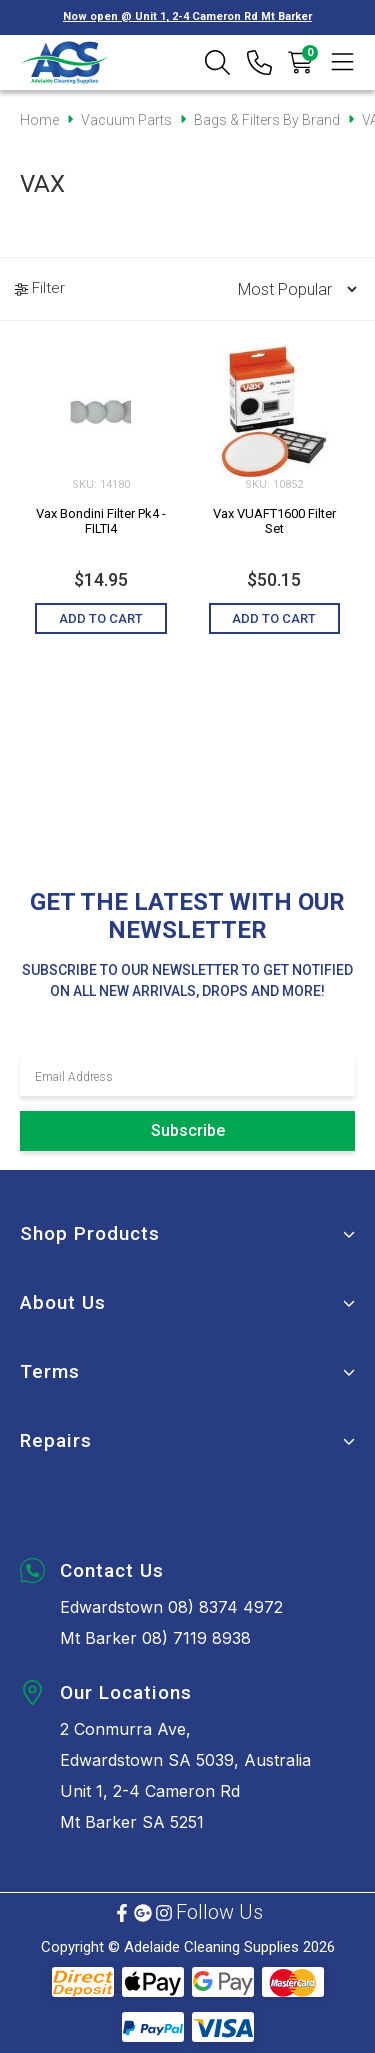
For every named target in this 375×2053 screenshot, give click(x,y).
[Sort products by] (291, 289)
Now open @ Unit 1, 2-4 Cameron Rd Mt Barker (187, 16)
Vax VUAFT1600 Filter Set (274, 521)
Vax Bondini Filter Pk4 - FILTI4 (101, 521)
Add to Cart (101, 618)
